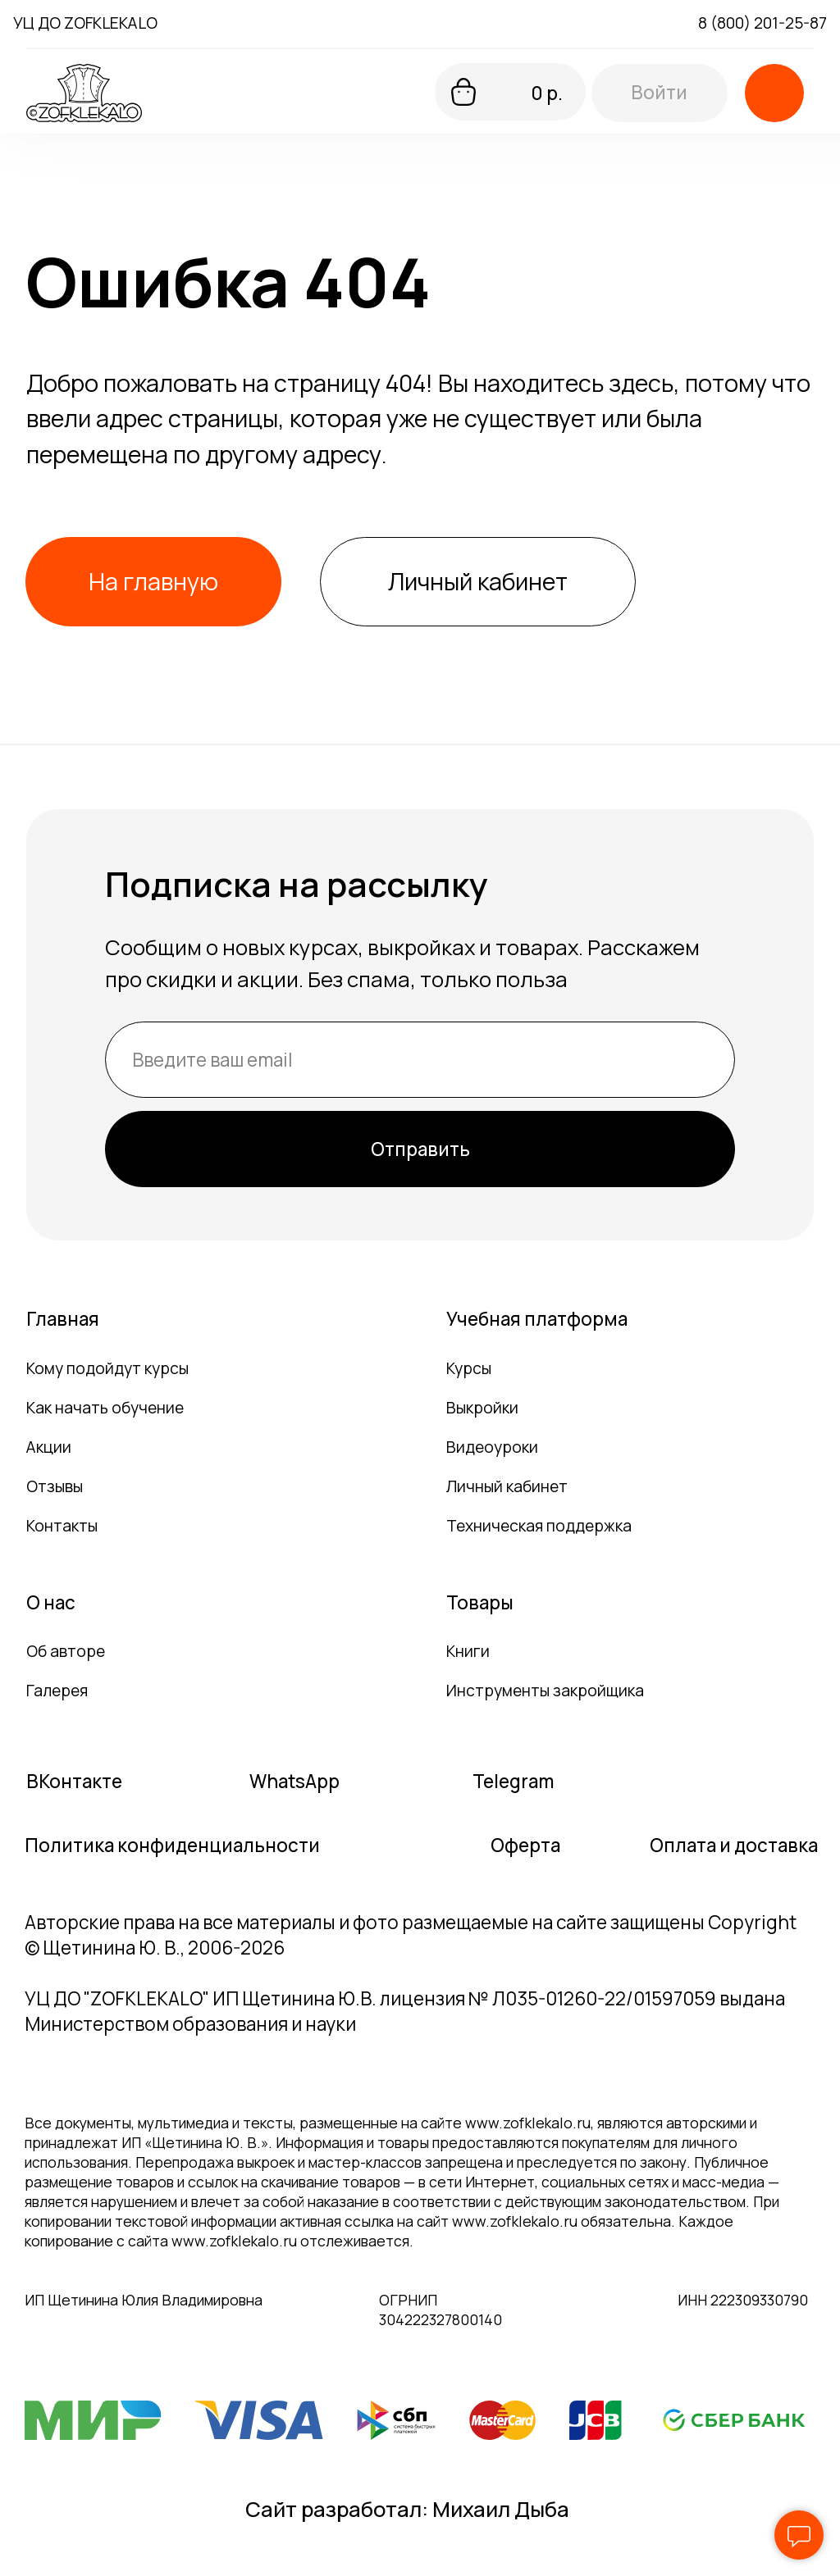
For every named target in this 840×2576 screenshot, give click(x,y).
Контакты (62, 1525)
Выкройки (482, 1407)
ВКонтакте (74, 1781)
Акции (48, 1447)
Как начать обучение (105, 1407)
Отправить (420, 1149)
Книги (468, 1651)
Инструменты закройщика (545, 1690)
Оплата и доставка (734, 1845)
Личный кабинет (507, 1486)
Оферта (525, 1845)
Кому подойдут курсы (107, 1368)
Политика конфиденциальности (172, 1845)
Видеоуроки (492, 1447)
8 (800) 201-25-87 (762, 23)
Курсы (468, 1368)
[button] (774, 92)
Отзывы (54, 1486)
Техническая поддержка (539, 1525)
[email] (420, 1060)
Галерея (57, 1690)
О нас (50, 1602)
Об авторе (65, 1651)
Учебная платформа (537, 1318)
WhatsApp (294, 1781)
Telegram (513, 1781)
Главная (62, 1318)
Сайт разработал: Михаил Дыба (407, 2509)
